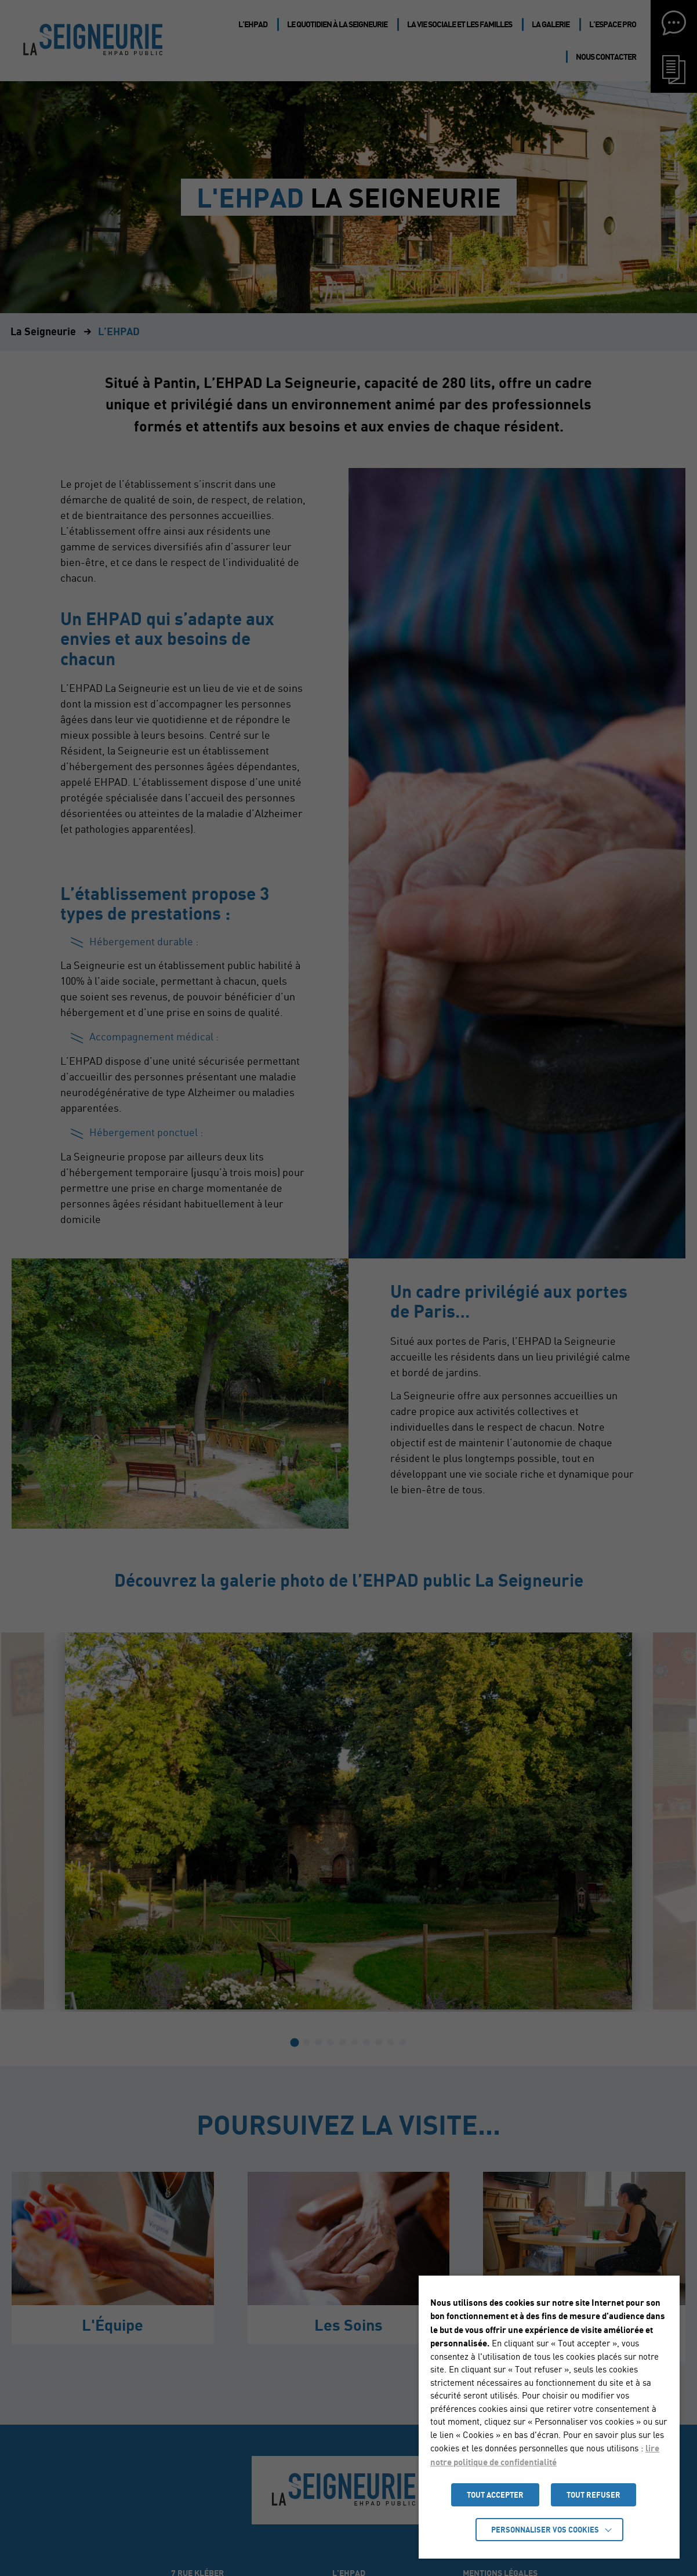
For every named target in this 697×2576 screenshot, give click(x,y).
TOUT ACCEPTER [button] (495, 2494)
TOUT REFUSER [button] (593, 2494)
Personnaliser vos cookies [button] (545, 2529)
